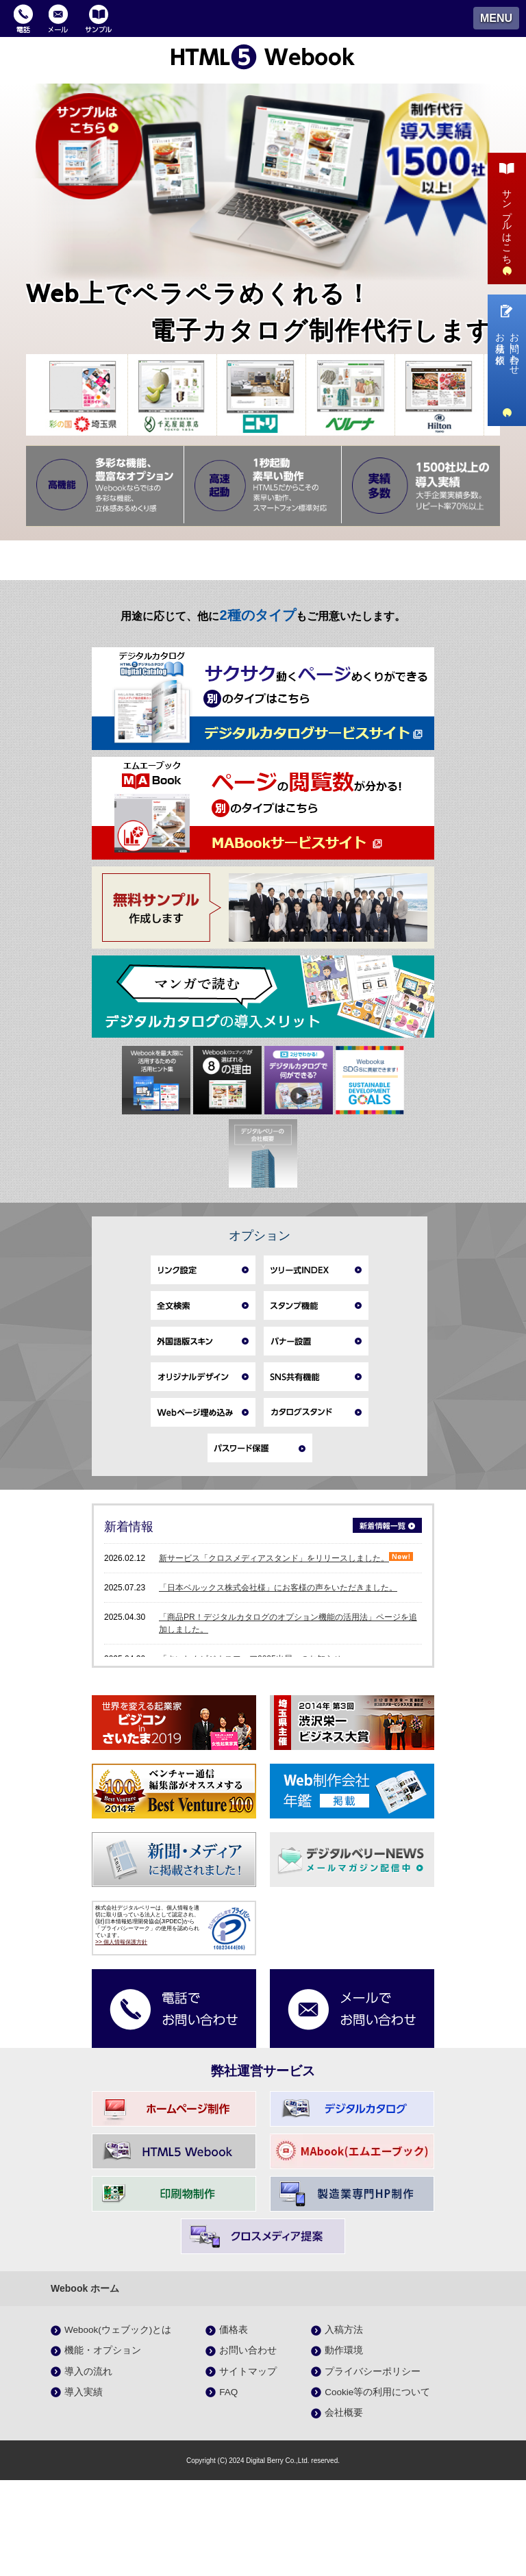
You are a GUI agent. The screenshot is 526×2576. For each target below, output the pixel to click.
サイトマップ (248, 2467)
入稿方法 (344, 2426)
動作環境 (344, 2446)
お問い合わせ (248, 2446)
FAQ (228, 2487)
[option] (83, 395)
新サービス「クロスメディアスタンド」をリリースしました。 (286, 1653)
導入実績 (83, 2487)
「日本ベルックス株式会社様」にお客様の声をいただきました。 (278, 1683)
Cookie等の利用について (377, 2487)
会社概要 (344, 2508)
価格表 (233, 2426)
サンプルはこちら (506, 217)
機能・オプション (102, 2446)
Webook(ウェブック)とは (117, 2426)
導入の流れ (88, 2467)
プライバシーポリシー (373, 2467)
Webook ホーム (85, 2384)
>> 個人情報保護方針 (121, 2037)
